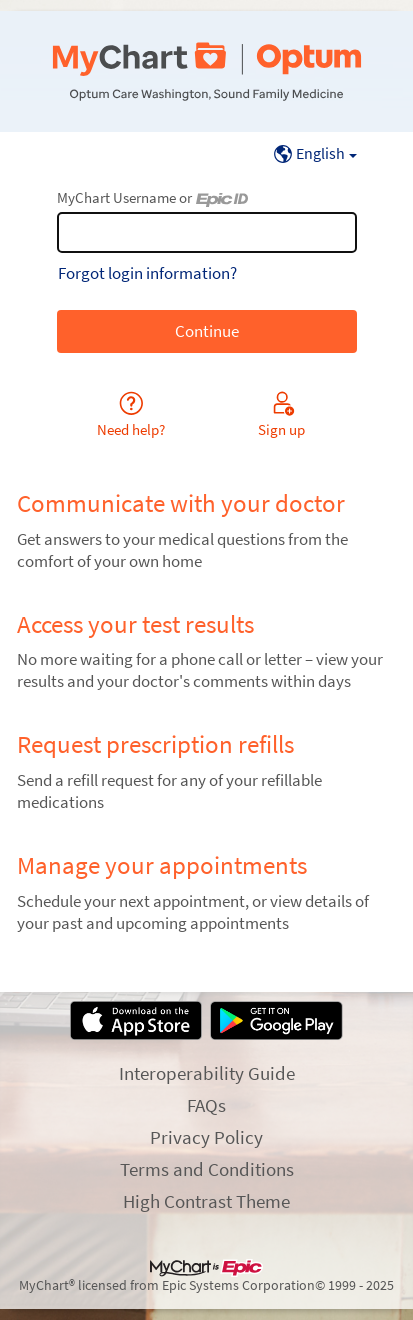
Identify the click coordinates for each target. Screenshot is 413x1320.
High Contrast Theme (206, 1201)
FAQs (206, 1105)
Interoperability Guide (207, 1073)
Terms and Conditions (207, 1169)
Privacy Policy (206, 1137)
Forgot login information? (147, 273)
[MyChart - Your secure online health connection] (206, 72)
